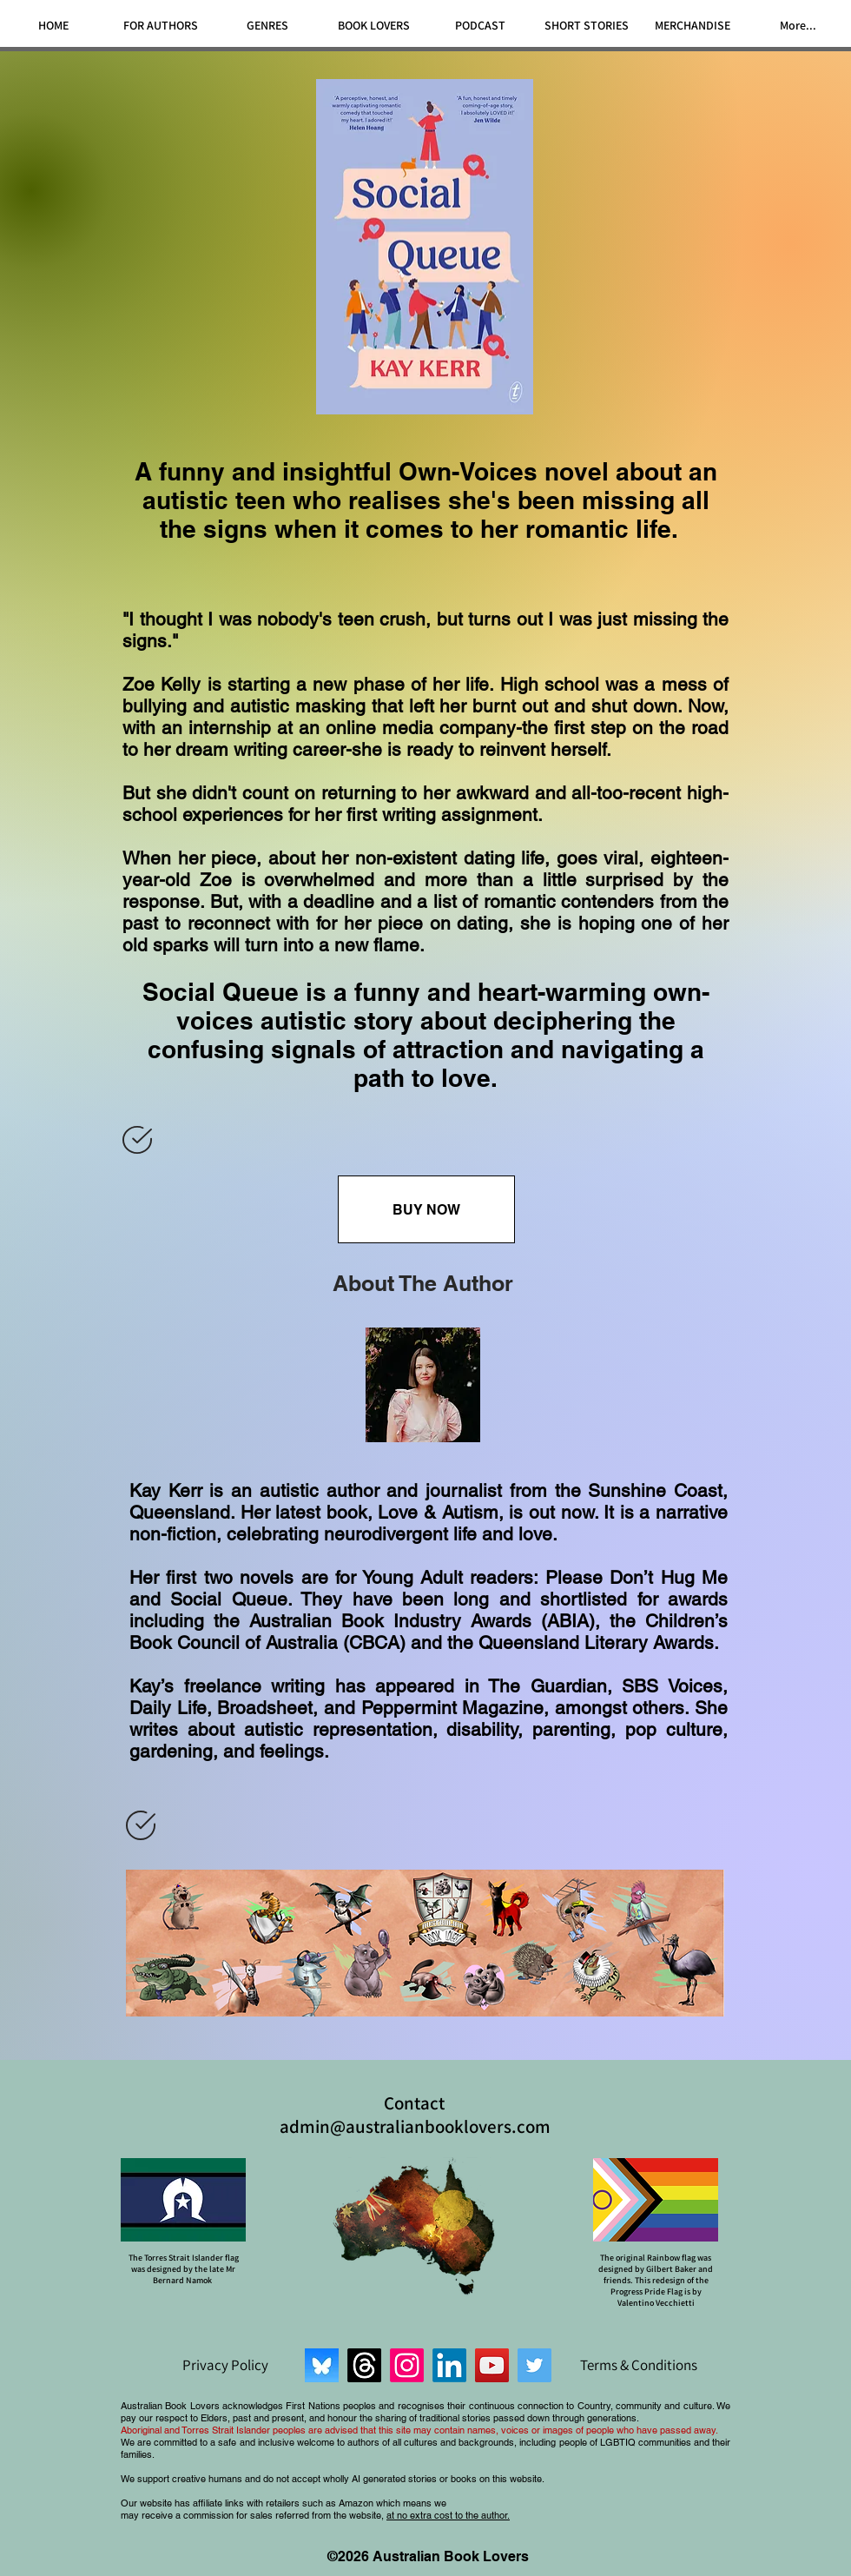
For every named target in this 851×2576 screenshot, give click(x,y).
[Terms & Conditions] (638, 2365)
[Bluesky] (322, 2365)
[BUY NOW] (426, 1209)
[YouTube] (492, 2365)
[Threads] (364, 2365)
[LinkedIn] (449, 2365)
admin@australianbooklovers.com (415, 2126)
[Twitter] (534, 2365)
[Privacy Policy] (225, 2365)
